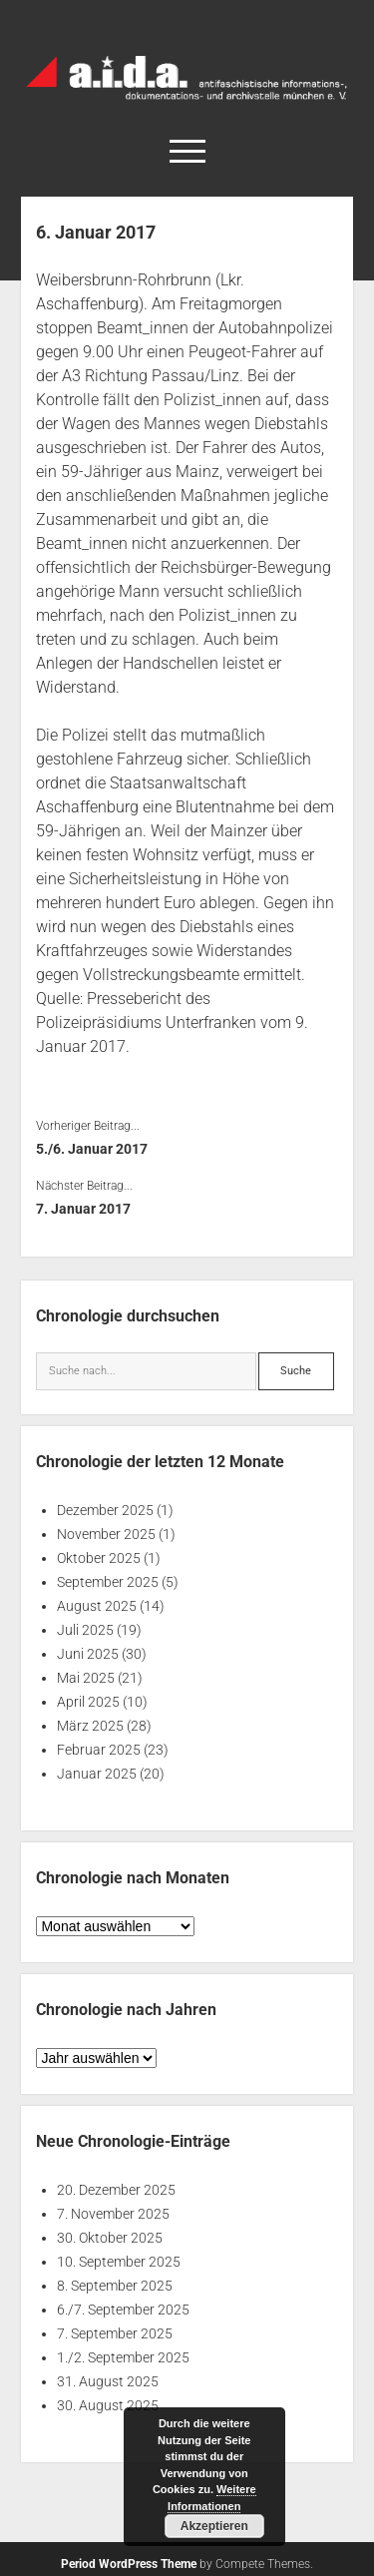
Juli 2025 (85, 1630)
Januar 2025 (97, 1774)
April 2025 (88, 1702)
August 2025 (97, 1606)
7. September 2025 (115, 2333)
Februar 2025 (99, 1750)
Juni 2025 (88, 1654)
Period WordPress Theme (128, 2564)
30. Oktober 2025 (110, 2238)
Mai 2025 (86, 1678)
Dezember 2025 (105, 1510)
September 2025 (108, 1582)
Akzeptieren (214, 2526)
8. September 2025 (115, 2286)
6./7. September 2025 (123, 2310)
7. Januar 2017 (83, 1209)
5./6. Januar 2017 (92, 1149)
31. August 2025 (108, 2381)
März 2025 (90, 1726)
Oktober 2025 (99, 1558)
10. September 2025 (119, 2262)
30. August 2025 (108, 2405)
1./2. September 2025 (123, 2357)
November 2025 (106, 1534)
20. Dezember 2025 (116, 2190)
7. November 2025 (113, 2214)
